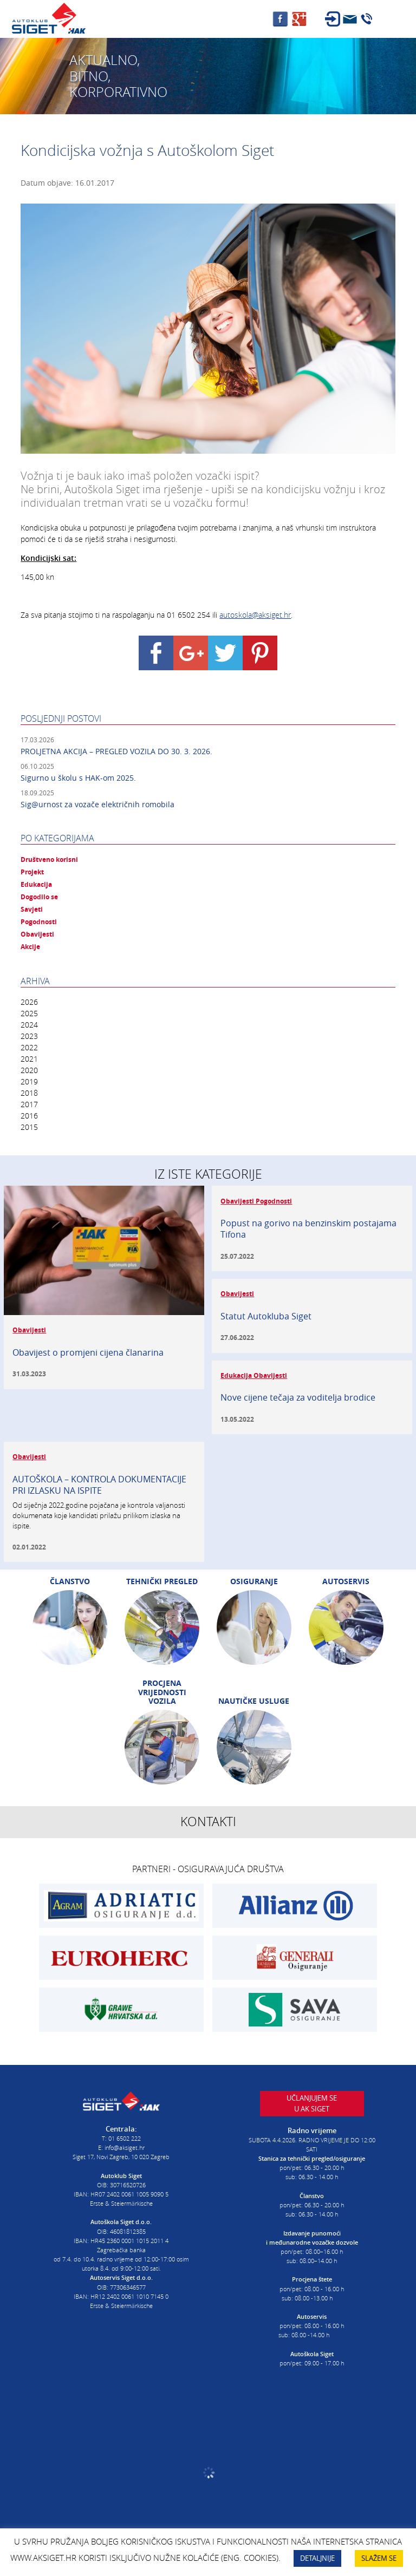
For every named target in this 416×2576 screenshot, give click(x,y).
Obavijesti (37, 934)
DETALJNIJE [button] (317, 2558)
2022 (29, 1047)
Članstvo (70, 1581)
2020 (29, 1070)
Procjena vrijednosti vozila (162, 1692)
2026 (29, 1002)
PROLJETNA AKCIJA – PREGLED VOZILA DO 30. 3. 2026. (116, 751)
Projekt (32, 872)
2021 (29, 1059)
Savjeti (32, 909)
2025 (29, 1013)
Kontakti (208, 1821)
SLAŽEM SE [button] (378, 2558)
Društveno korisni (49, 859)
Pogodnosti (39, 922)
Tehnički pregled (162, 1581)
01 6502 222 (124, 2138)
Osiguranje (254, 1581)
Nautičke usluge (253, 1701)
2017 (29, 1104)
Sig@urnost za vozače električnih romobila (97, 804)
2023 (29, 1036)
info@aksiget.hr (125, 2147)
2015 (29, 1127)
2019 (29, 1081)
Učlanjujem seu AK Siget (312, 2103)
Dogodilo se (39, 897)
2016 (29, 1115)
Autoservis (345, 1581)
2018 (29, 1093)
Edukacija (36, 884)
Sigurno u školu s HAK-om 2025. (78, 778)
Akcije (30, 947)
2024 (29, 1024)
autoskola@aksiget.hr (255, 615)
